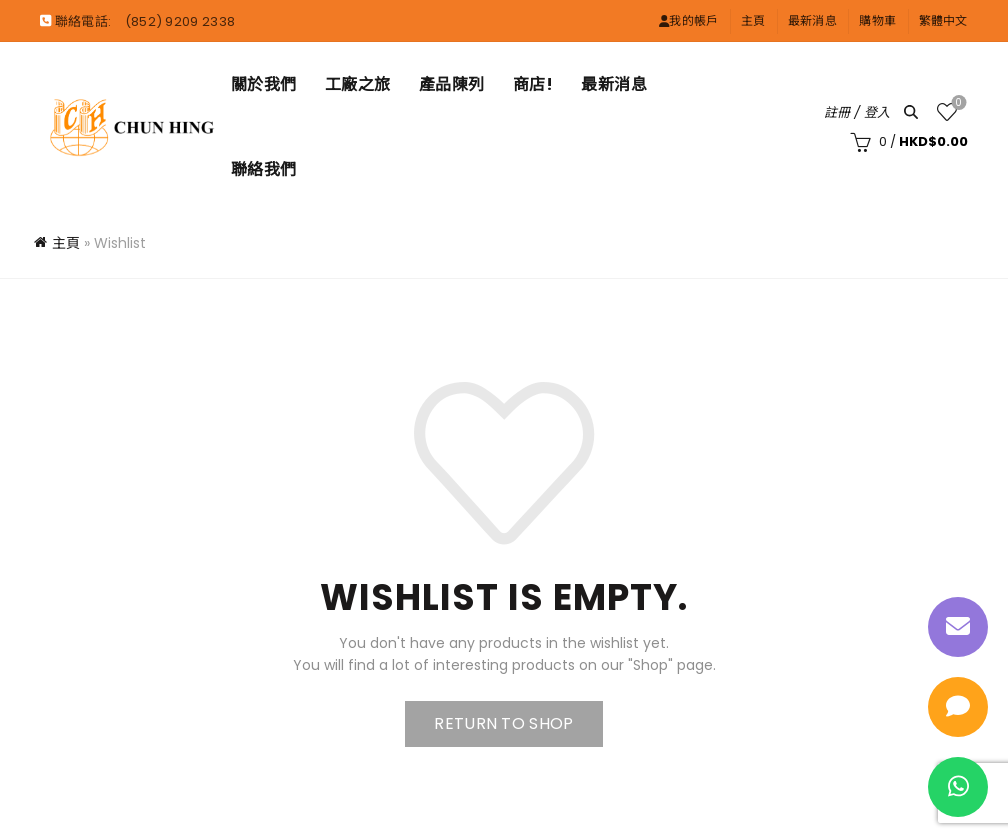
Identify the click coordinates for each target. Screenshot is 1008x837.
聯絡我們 (264, 169)
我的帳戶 (689, 20)
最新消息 (812, 20)
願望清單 (956, 103)
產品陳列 (452, 84)
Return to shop (503, 723)
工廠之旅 (358, 84)
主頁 (753, 20)
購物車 (877, 20)
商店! (533, 84)
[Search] (911, 112)
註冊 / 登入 (857, 112)
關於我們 (264, 84)
